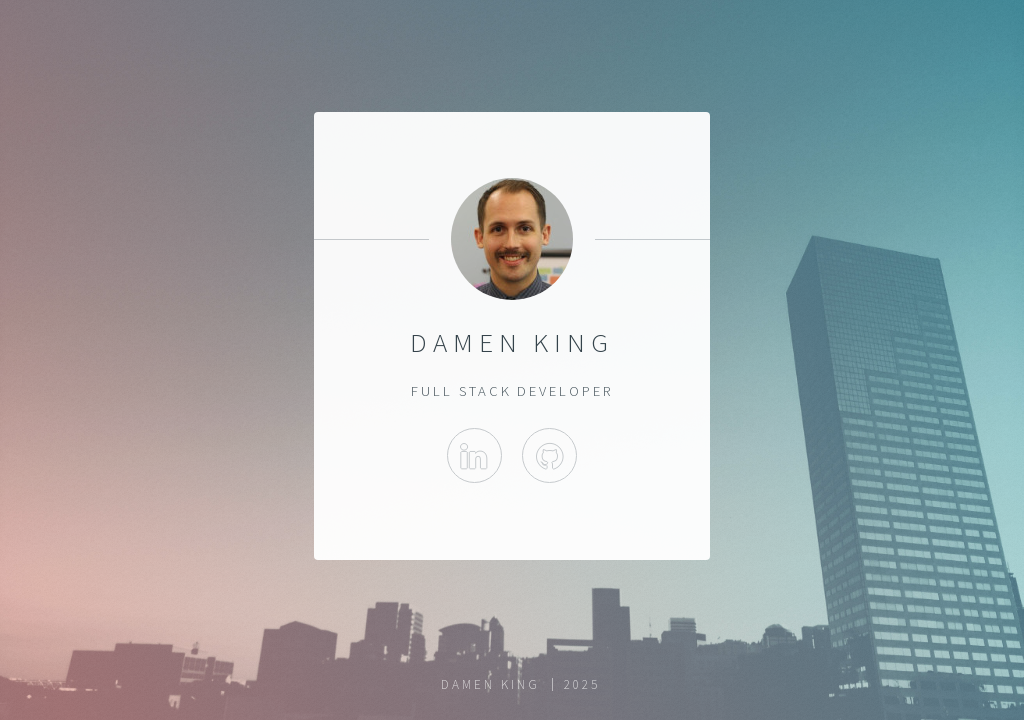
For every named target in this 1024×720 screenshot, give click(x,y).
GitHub (549, 455)
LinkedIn (474, 455)
